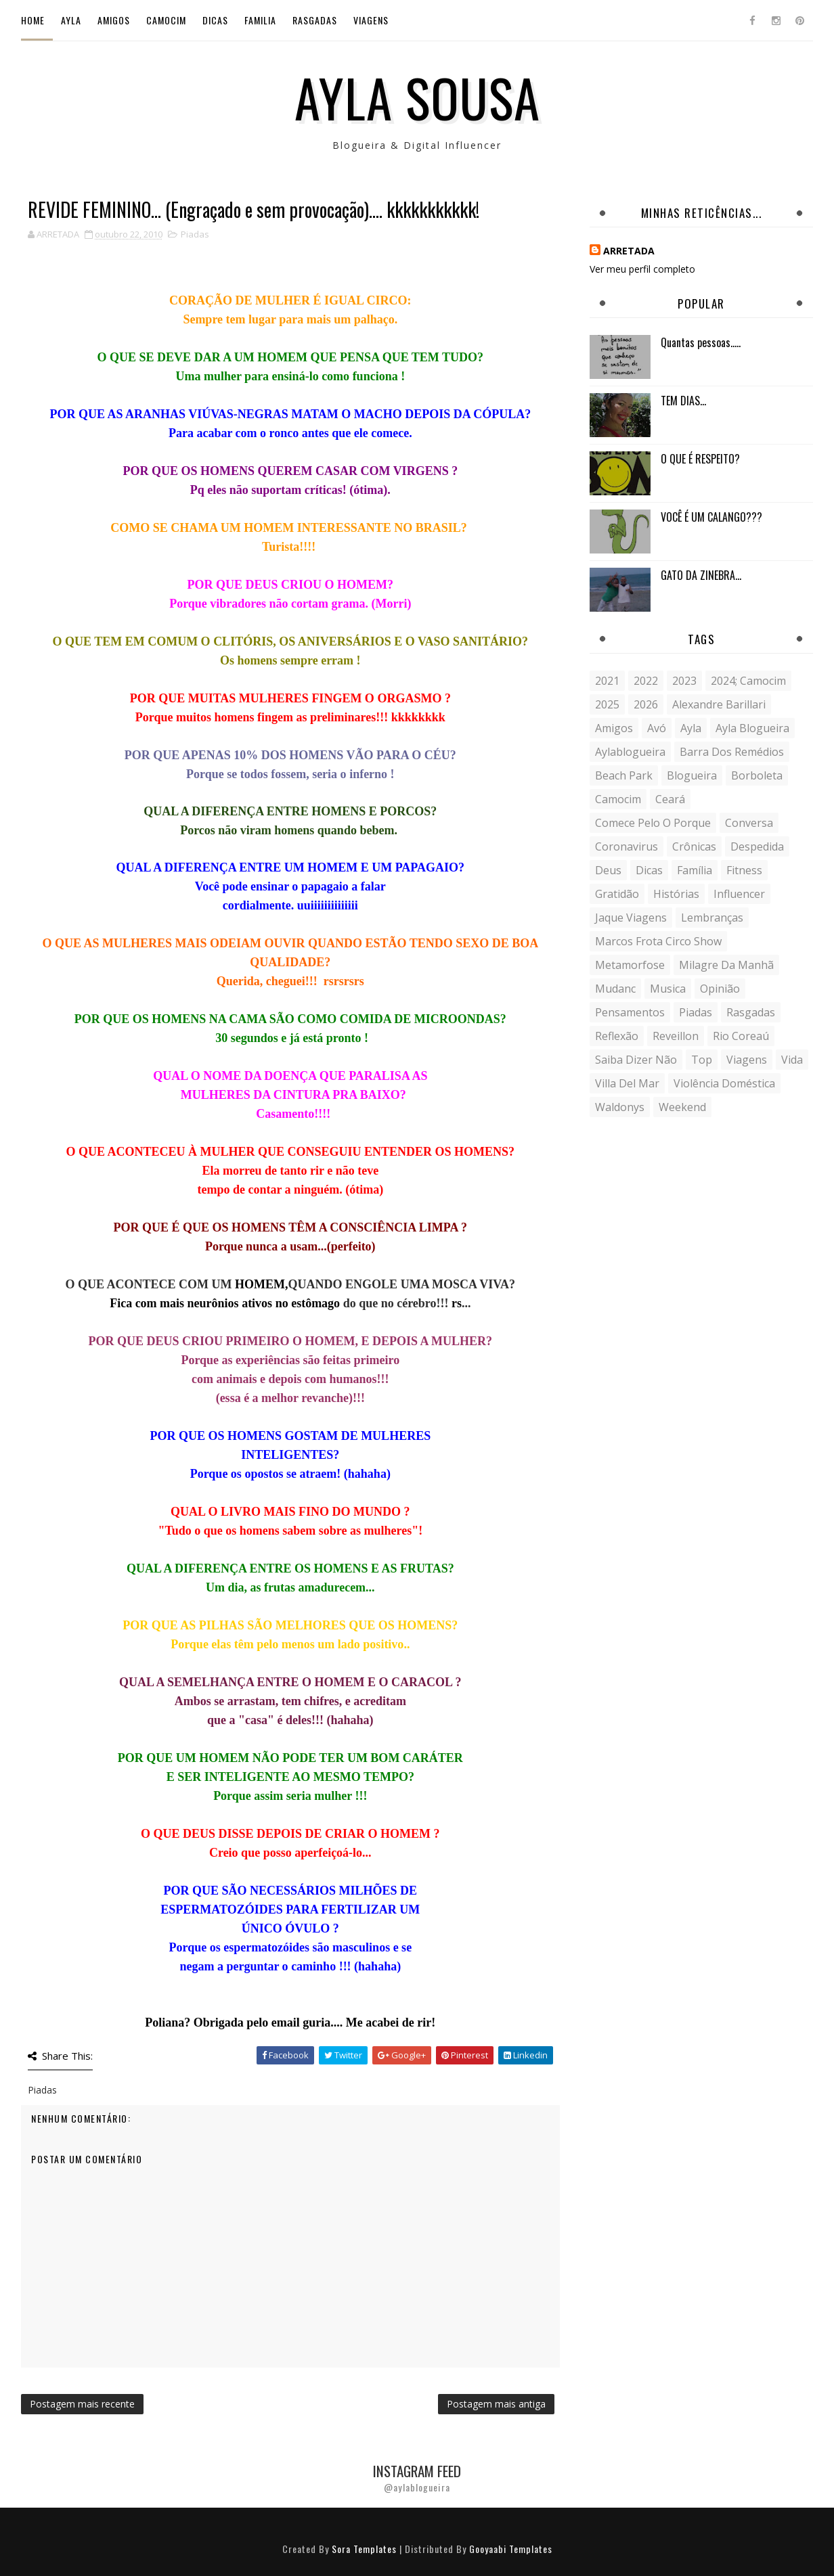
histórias (676, 893)
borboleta (757, 775)
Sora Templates (364, 2548)
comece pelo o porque (653, 822)
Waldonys (619, 1107)
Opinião (720, 988)
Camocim (166, 20)
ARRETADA (629, 250)
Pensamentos (630, 1012)
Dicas (215, 20)
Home (33, 20)
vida (792, 1059)
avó (656, 728)
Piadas (195, 234)
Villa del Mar (627, 1083)
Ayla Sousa (417, 96)
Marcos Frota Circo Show (658, 941)
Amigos (113, 20)
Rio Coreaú (741, 1036)
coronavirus (626, 846)
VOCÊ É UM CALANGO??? (711, 517)
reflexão (616, 1036)
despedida (757, 846)
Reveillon (676, 1036)
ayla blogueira (752, 728)
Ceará (670, 799)
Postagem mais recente (82, 2403)
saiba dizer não (636, 1059)
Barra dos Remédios (732, 751)
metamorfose (630, 964)
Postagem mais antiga (496, 2403)
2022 (646, 680)
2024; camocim (748, 680)
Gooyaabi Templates (510, 2548)
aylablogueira (630, 751)
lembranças (712, 917)
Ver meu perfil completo (642, 269)
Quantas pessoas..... (701, 342)
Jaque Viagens (631, 917)
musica (668, 988)
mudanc (615, 988)
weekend (682, 1107)
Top (701, 1059)
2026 (646, 704)
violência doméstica (724, 1083)
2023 (684, 680)
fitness (744, 870)
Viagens (371, 20)
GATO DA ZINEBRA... (701, 575)
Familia (260, 20)
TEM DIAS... (683, 400)
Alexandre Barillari (719, 704)
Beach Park (624, 775)
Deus (608, 870)
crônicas (694, 846)
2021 (607, 680)
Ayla (71, 20)
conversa (749, 822)
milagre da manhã (726, 964)
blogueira (692, 775)
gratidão (617, 893)
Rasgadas (314, 20)
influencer (739, 893)
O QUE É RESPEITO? (700, 459)
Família (694, 870)
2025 (607, 704)
